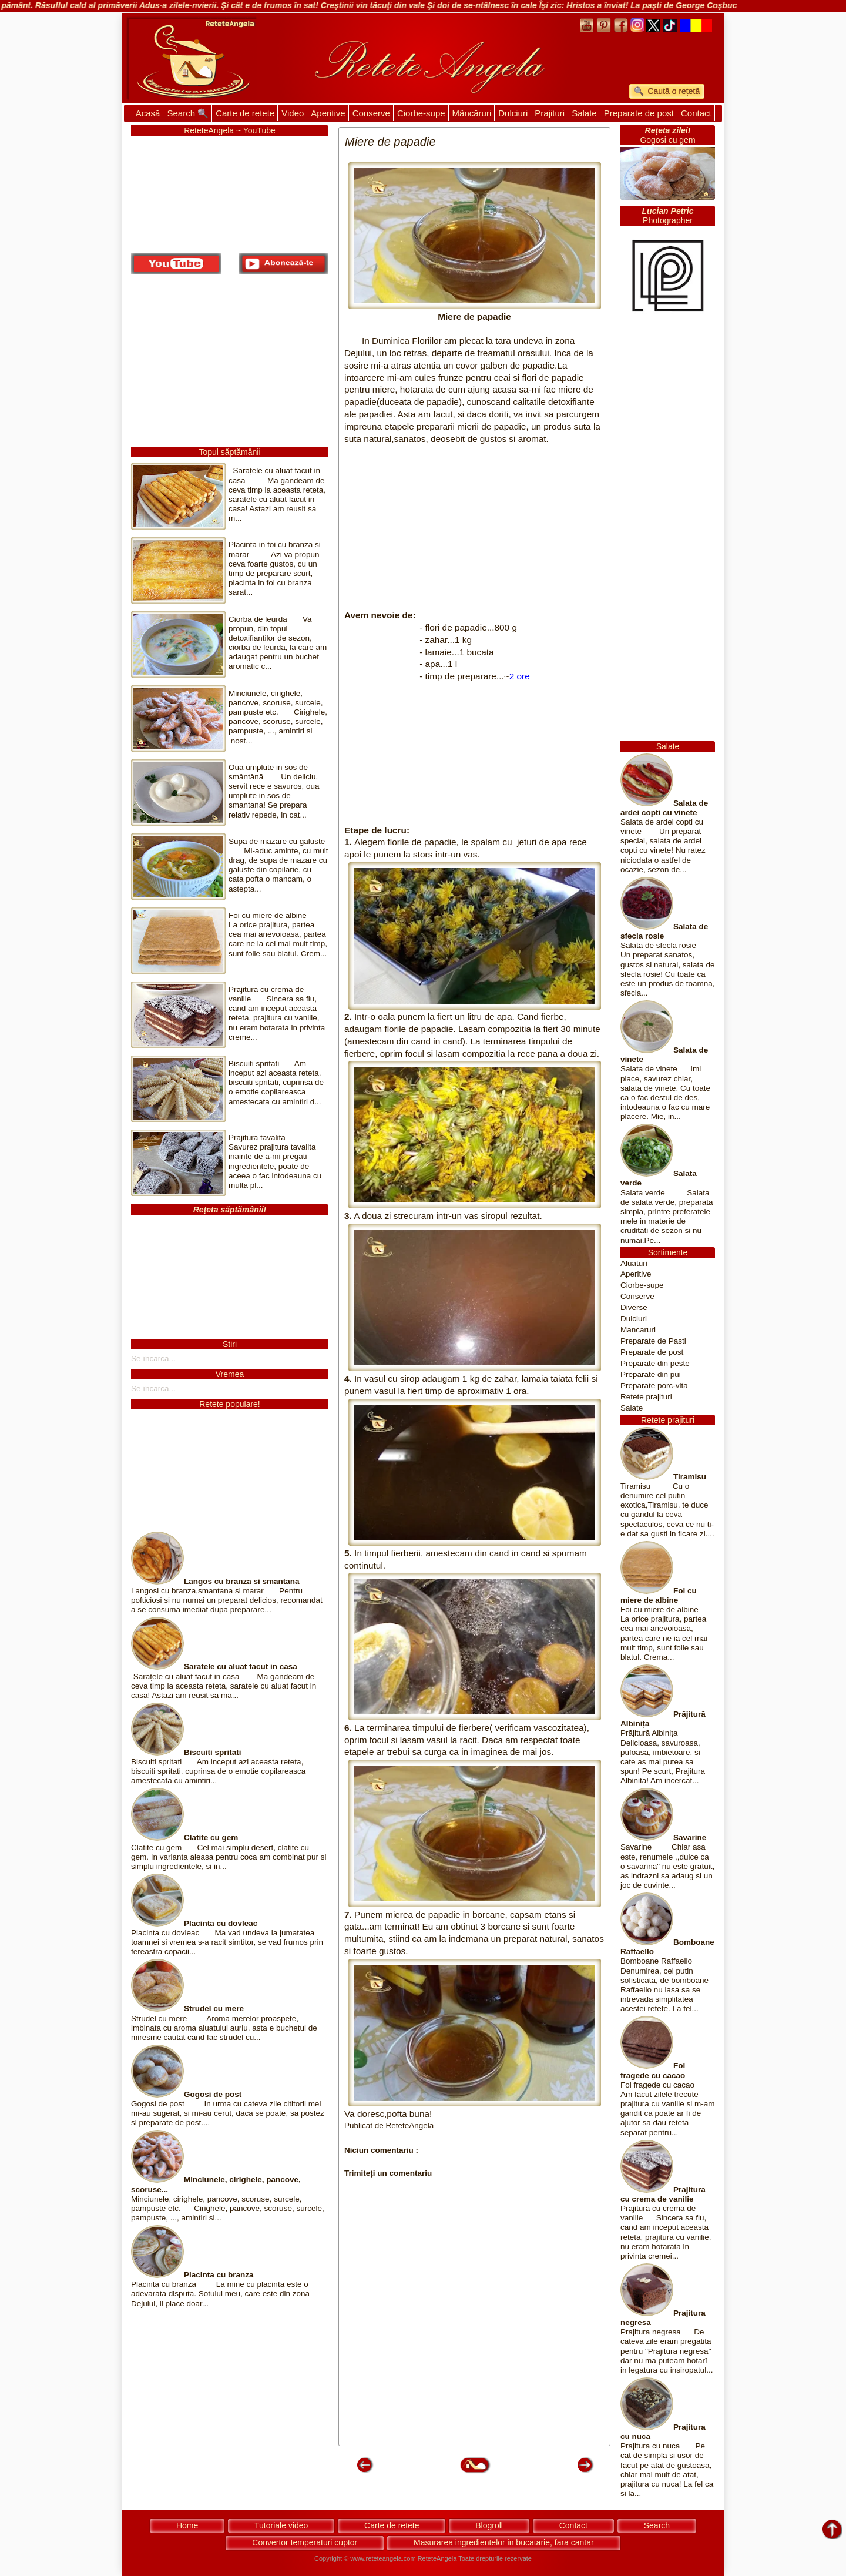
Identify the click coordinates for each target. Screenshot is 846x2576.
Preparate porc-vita (654, 1385)
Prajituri (550, 113)
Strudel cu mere (214, 2008)
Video (292, 113)
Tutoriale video (281, 2525)
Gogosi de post (212, 2094)
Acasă (148, 113)
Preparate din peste (655, 1363)
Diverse (633, 1307)
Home (187, 2525)
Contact (696, 113)
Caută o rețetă (673, 91)
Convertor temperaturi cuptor (304, 2542)
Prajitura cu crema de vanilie (663, 2194)
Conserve (371, 113)
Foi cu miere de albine (658, 1595)
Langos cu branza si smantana (242, 1581)
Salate (584, 113)
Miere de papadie (474, 316)
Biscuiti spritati (212, 1752)
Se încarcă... (153, 1358)
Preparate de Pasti (653, 1340)
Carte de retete (245, 113)
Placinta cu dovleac (220, 1923)
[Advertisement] (474, 527)
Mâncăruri (472, 113)
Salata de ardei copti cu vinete (664, 808)
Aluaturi (633, 1263)
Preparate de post (639, 113)
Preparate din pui (650, 1374)
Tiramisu (689, 1476)
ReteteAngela (437, 2558)
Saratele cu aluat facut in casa (240, 1666)
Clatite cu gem (211, 1837)
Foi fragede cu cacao (652, 2070)
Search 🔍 (188, 113)
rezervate (518, 2558)
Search (657, 2525)
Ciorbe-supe (421, 113)
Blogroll (489, 2525)
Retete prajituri (646, 1396)
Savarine (689, 1837)
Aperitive (328, 113)
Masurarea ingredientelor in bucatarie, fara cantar (504, 2542)
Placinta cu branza (219, 2274)
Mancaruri (638, 1329)
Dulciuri (513, 113)
